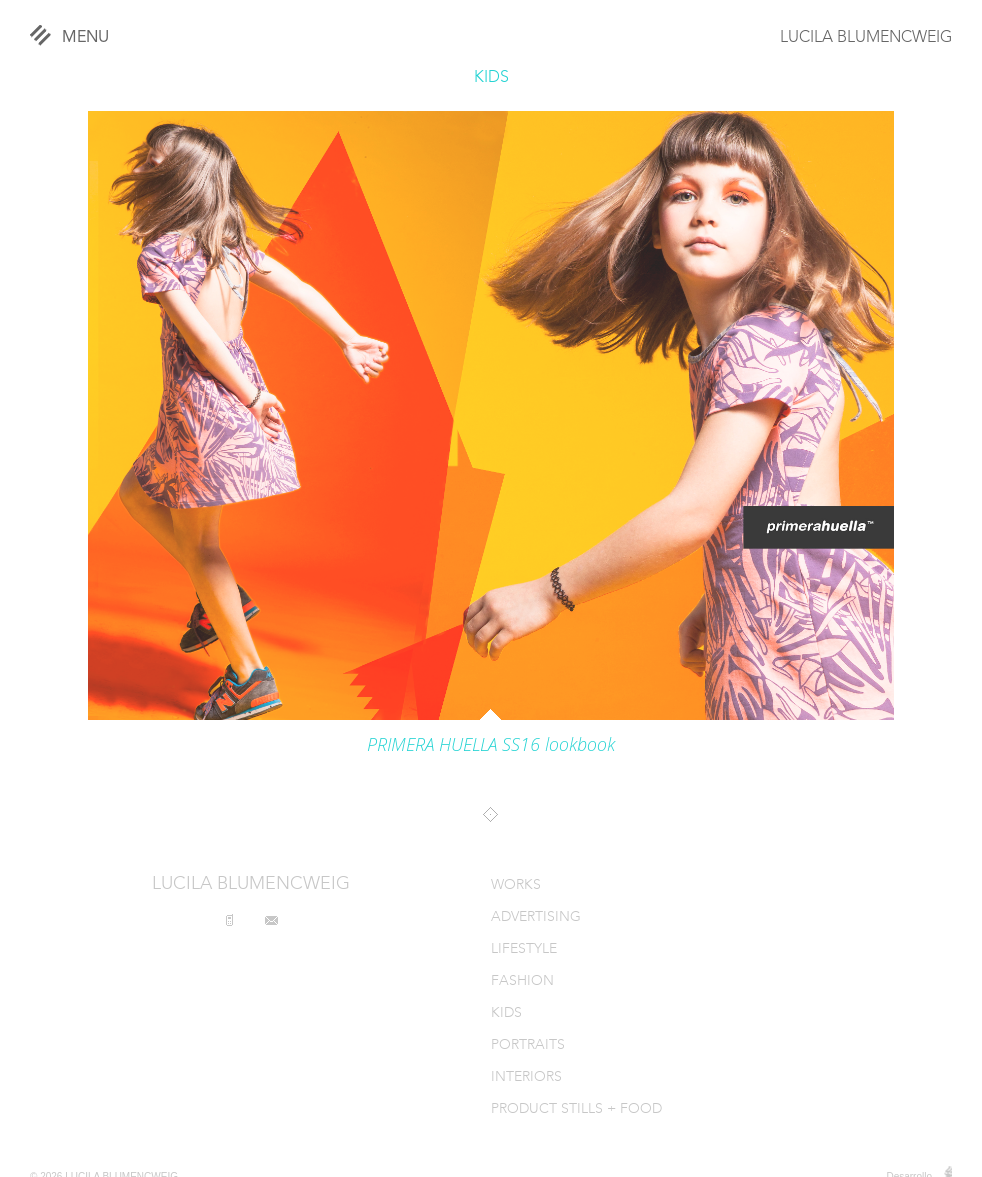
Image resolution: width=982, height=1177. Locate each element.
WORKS (516, 885)
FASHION (522, 981)
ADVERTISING (536, 917)
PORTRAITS (528, 1045)
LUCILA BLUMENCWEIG (866, 38)
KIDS (491, 78)
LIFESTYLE (524, 949)
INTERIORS (526, 1077)
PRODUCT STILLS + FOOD (576, 1109)
